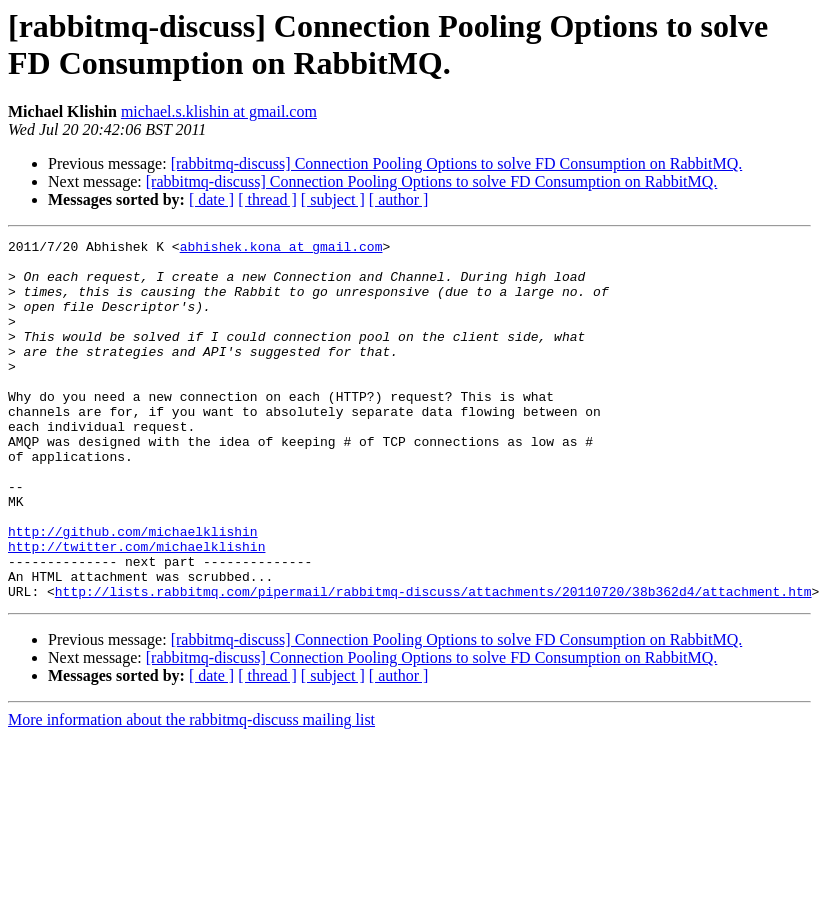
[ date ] (211, 199)
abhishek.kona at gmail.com (281, 249)
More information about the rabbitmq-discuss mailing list (191, 791)
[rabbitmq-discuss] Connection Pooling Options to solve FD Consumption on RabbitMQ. (457, 163)
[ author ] (399, 199)
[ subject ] (333, 199)
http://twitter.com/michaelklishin (136, 609)
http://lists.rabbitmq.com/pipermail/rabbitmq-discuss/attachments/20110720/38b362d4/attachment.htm (433, 663)
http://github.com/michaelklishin (133, 591)
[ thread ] (267, 199)
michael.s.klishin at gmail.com (219, 111)
